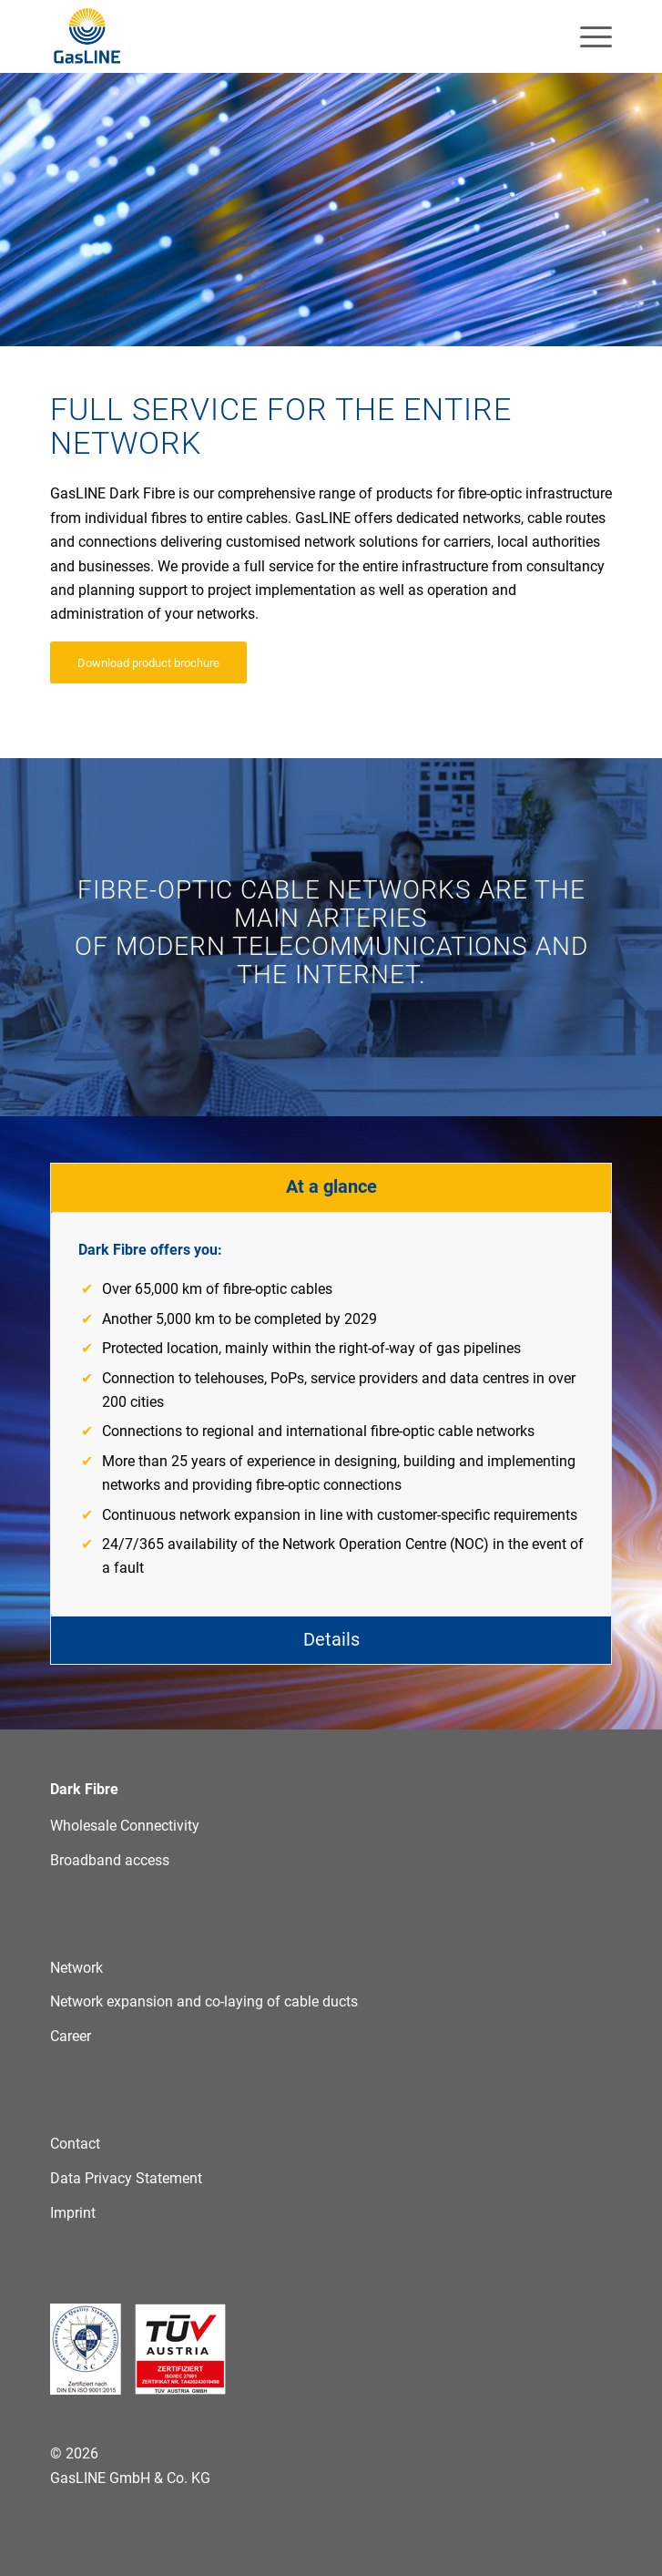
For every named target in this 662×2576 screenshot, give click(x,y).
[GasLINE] (275, 36)
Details (331, 1639)
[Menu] (587, 36)
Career (70, 2036)
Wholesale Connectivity (124, 1825)
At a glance (331, 1186)
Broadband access (109, 1860)
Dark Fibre (84, 1789)
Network (76, 1967)
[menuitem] (587, 36)
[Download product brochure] (148, 662)
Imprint (73, 2213)
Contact (75, 2143)
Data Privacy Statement (126, 2178)
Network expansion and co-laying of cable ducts (204, 2001)
